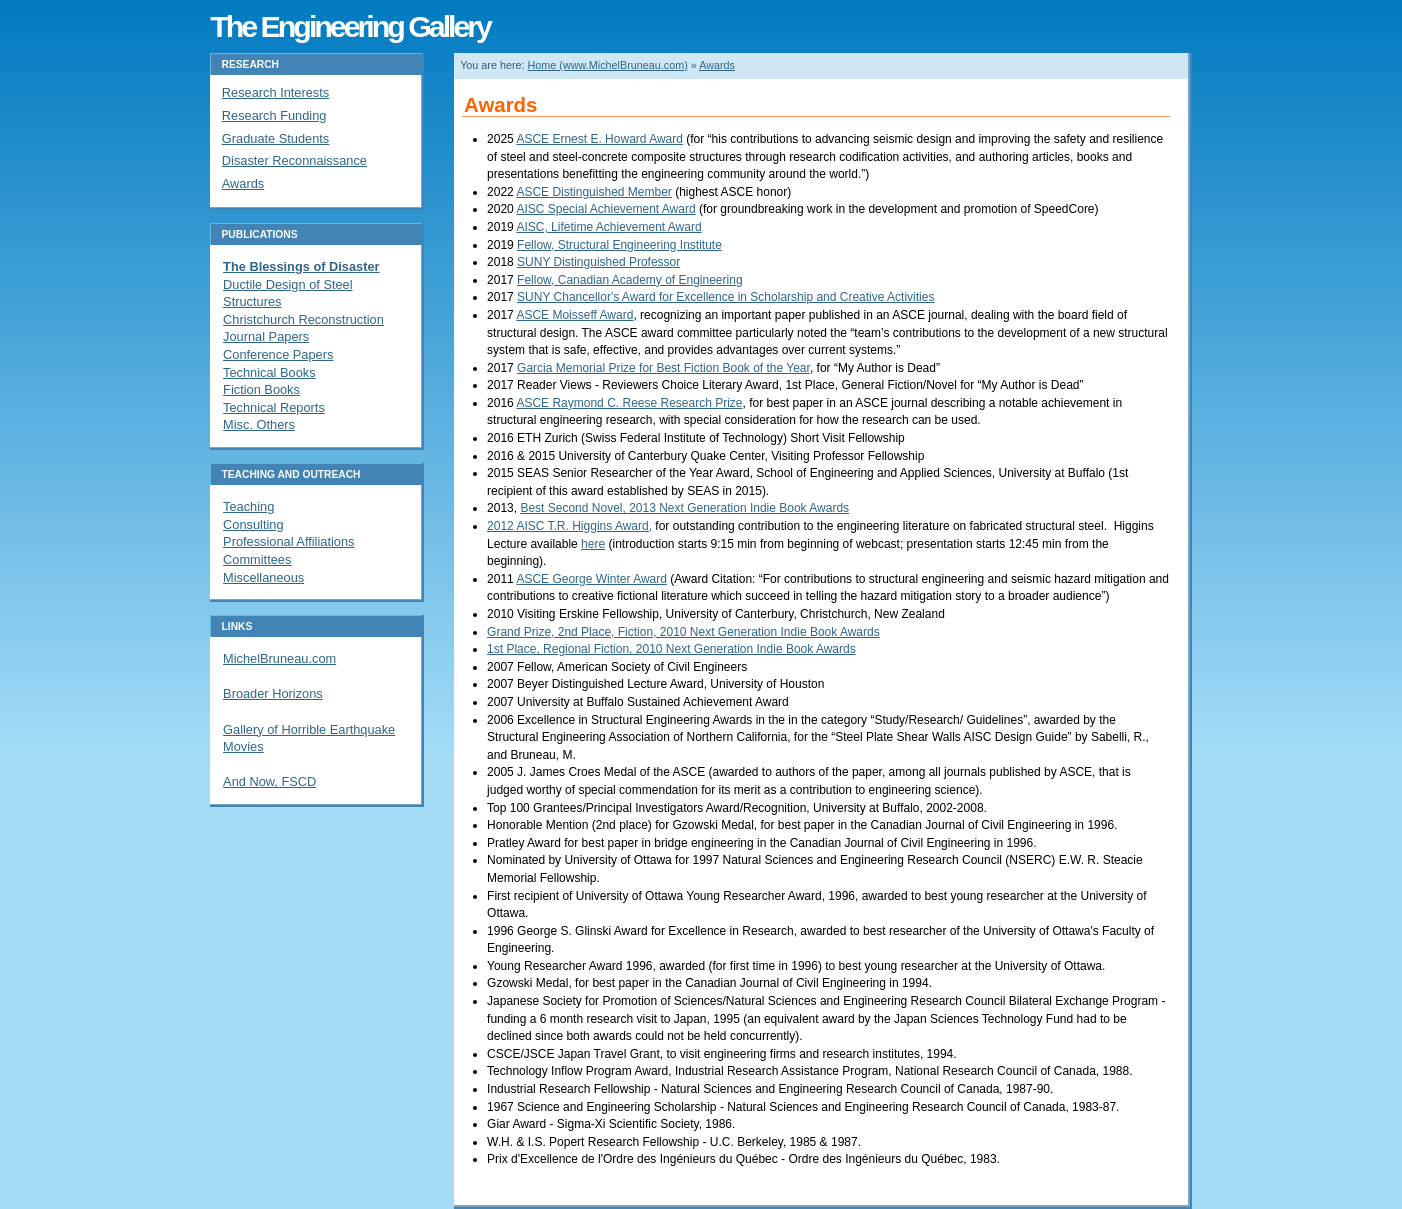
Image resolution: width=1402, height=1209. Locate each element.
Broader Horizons (273, 693)
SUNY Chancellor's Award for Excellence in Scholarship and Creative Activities (725, 297)
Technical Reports (274, 407)
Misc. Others (259, 424)
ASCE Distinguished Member (593, 192)
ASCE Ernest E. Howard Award (599, 139)
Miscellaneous (263, 577)
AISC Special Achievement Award (605, 209)
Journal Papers (266, 336)
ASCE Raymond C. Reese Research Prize (629, 403)
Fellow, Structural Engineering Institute (619, 245)
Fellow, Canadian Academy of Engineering (629, 280)
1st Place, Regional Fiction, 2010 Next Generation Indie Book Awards (671, 649)
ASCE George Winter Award (591, 579)
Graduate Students (275, 138)
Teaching (248, 506)
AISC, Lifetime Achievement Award (608, 227)
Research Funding (274, 115)
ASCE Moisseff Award (574, 315)
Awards (717, 65)
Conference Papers (278, 354)
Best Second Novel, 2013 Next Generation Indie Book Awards (684, 508)
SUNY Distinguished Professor (598, 262)
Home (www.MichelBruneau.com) (608, 65)
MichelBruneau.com (279, 658)
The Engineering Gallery (350, 26)
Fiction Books (261, 389)
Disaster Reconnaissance (294, 160)
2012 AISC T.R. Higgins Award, (569, 526)
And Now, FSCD (269, 781)
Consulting (253, 524)
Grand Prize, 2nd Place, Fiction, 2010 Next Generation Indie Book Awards (683, 632)
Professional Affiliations (288, 541)
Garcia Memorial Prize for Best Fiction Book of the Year (663, 368)
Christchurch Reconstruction (303, 319)
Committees (257, 559)
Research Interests (275, 92)
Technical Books (269, 372)
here (593, 544)
